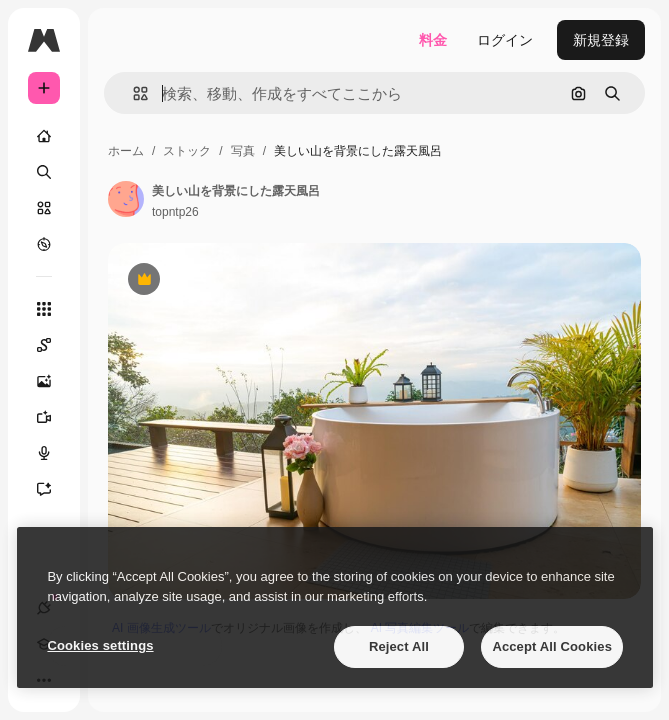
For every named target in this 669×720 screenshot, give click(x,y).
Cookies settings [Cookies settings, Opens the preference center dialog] (100, 645)
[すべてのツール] (44, 309)
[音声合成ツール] (54, 453)
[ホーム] (44, 136)
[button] (132, 93)
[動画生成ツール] (54, 417)
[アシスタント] (54, 489)
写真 (243, 151)
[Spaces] (54, 345)
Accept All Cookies (552, 646)
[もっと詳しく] (44, 244)
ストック (187, 151)
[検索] (44, 172)
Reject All (399, 646)
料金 (433, 40)
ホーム (126, 151)
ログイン (505, 40)
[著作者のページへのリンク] (126, 199)
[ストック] (44, 208)
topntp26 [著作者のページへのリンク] (175, 212)
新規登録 (601, 40)
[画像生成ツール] (54, 381)
